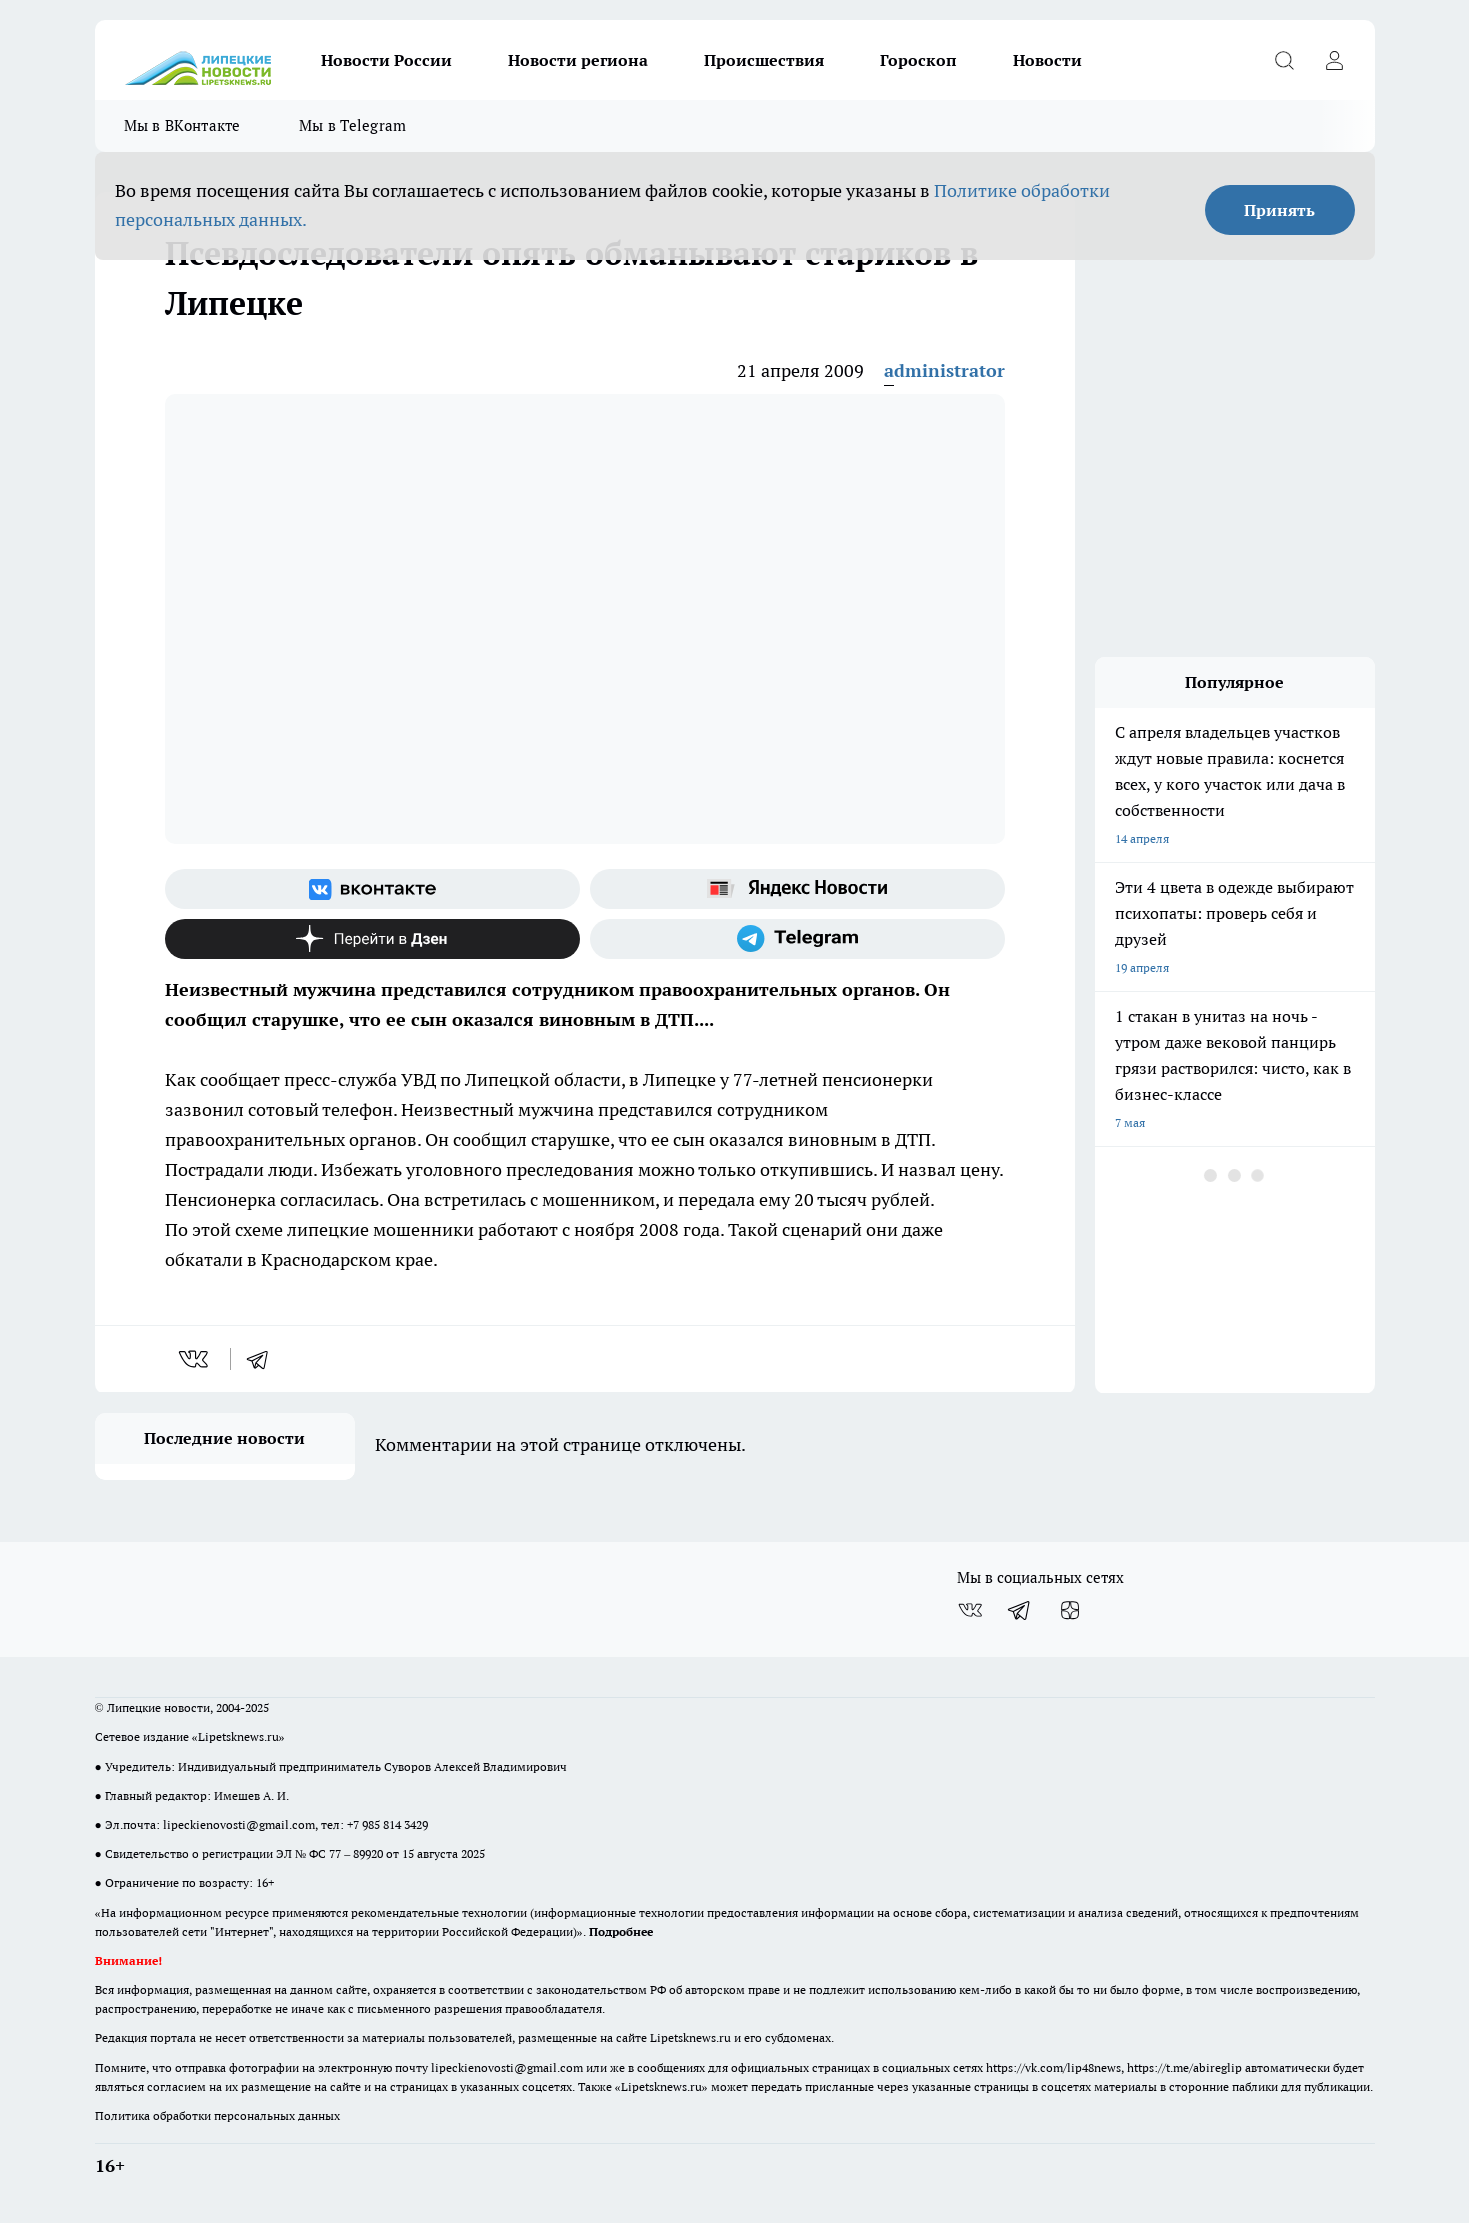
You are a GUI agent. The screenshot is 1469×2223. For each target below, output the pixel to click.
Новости (1047, 60)
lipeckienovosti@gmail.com (239, 1824)
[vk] (195, 1359)
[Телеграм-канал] (797, 939)
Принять (1279, 210)
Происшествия (764, 60)
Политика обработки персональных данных (217, 2115)
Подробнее (621, 1931)
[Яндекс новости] (797, 889)
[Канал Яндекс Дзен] (372, 939)
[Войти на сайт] (1335, 60)
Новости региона (578, 60)
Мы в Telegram (353, 125)
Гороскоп (918, 60)
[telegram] (264, 1359)
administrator (944, 370)
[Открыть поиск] (1285, 60)
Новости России (386, 60)
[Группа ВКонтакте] (372, 889)
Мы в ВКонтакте (182, 125)
